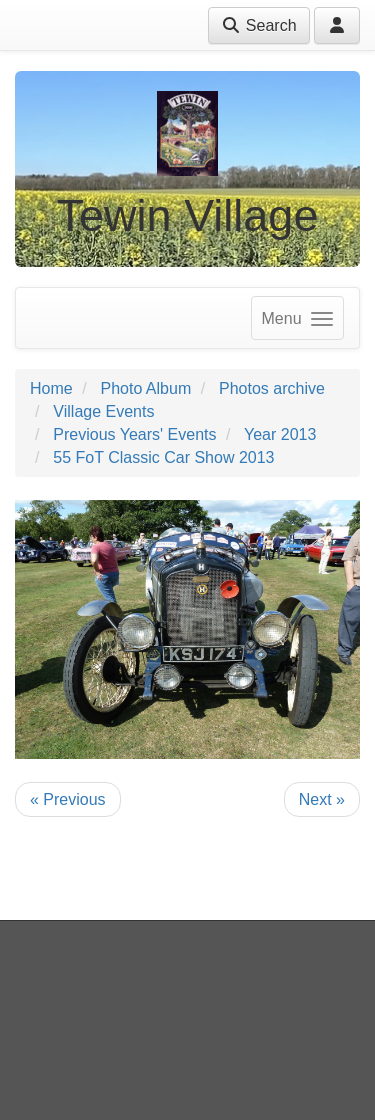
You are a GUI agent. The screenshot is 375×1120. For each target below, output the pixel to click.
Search (258, 25)
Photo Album (145, 388)
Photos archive (272, 388)
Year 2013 (280, 434)
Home (51, 388)
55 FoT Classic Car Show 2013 (163, 457)
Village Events (103, 411)
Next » (322, 799)
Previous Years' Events (134, 434)
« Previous (68, 799)
